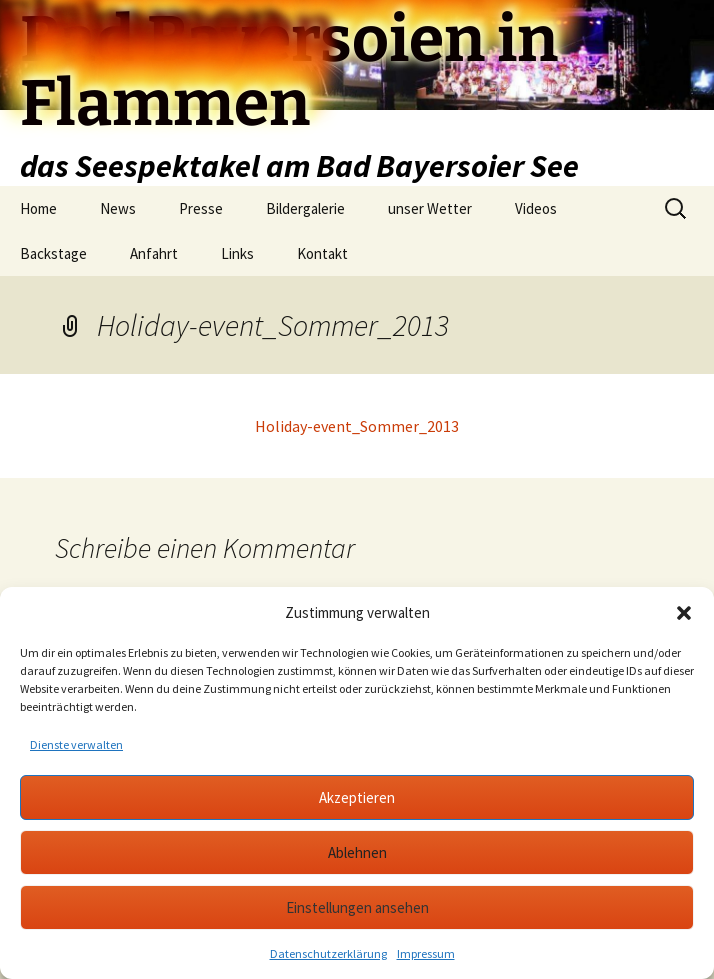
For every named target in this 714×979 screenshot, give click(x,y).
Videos (536, 208)
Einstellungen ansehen (357, 907)
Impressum (426, 953)
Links (237, 253)
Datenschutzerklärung (328, 953)
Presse (201, 208)
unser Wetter (430, 208)
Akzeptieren (357, 797)
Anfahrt (154, 253)
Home (38, 208)
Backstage (53, 253)
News (118, 208)
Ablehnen (357, 852)
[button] (684, 613)
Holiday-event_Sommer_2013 (357, 426)
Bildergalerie (305, 208)
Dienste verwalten (76, 744)
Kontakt (322, 253)
